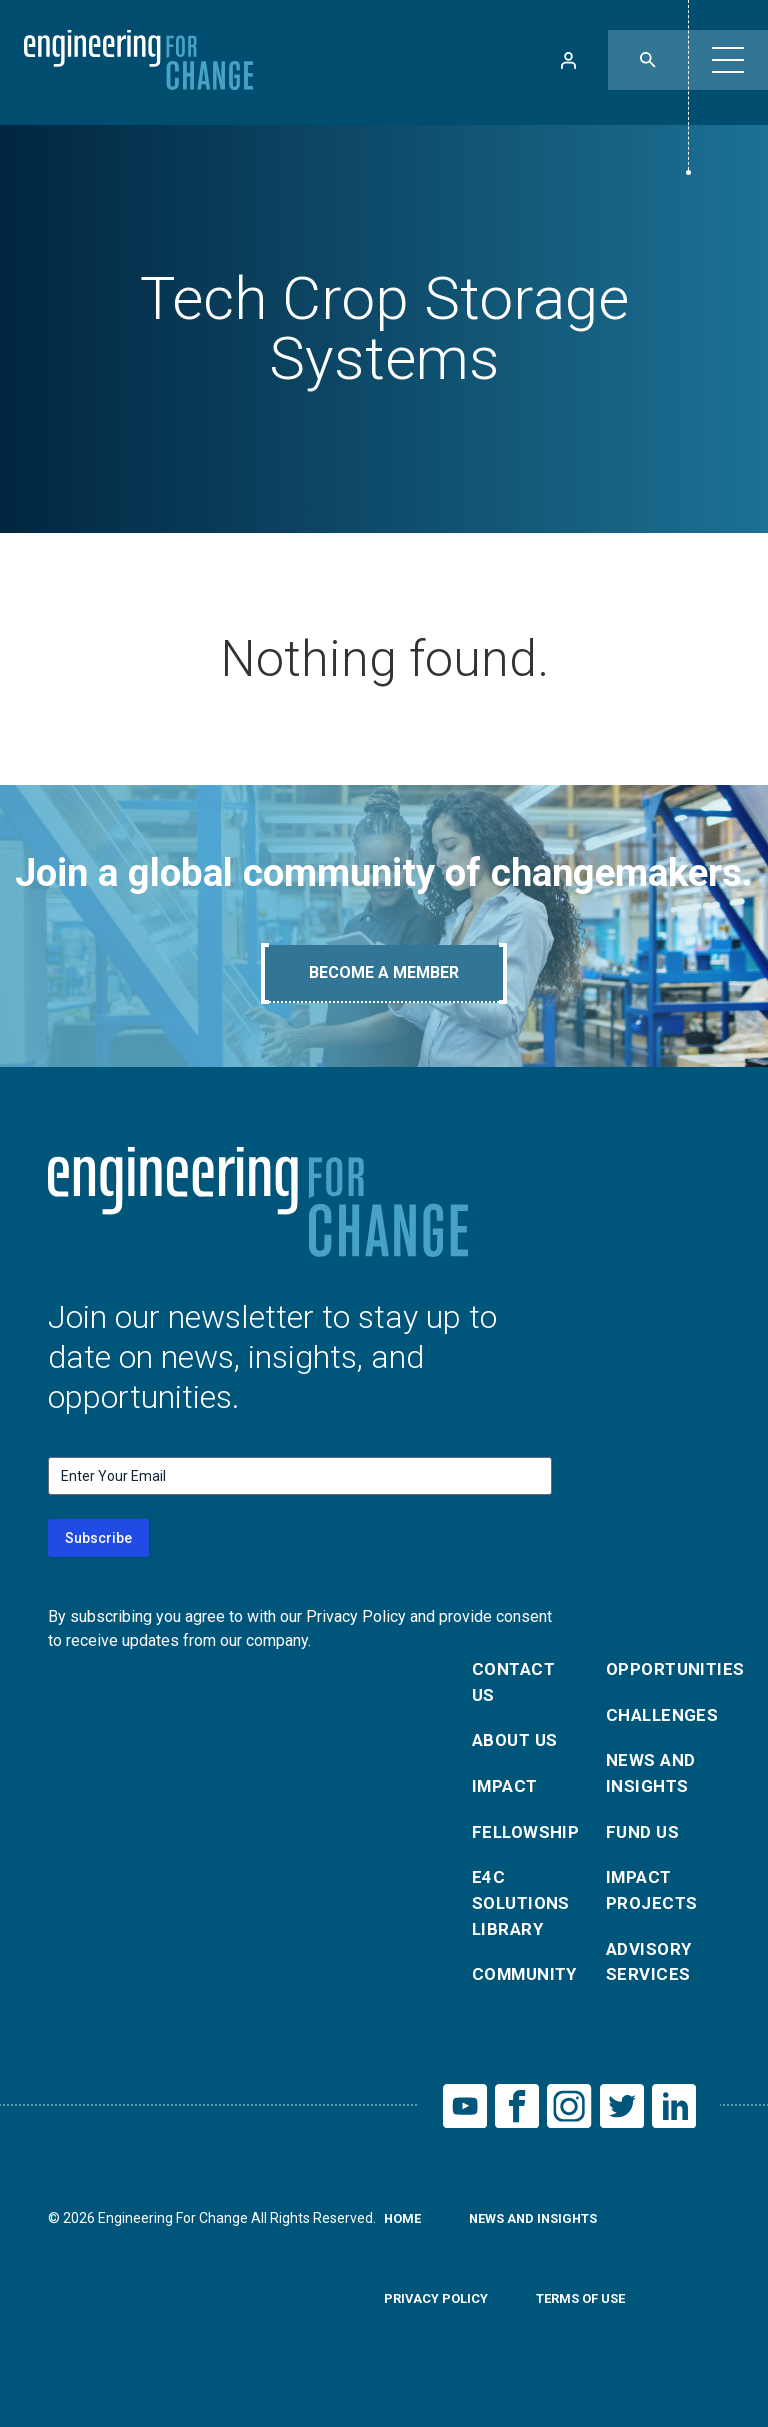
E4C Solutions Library (525, 1918)
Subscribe (98, 1538)
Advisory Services (651, 1980)
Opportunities (661, 1670)
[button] (728, 60)
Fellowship (527, 1842)
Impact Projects (654, 1904)
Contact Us (516, 1684)
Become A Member (384, 972)
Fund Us (644, 1842)
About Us (518, 1746)
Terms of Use (593, 2325)
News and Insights (653, 1780)
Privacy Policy (439, 2325)
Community (527, 1994)
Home (404, 2245)
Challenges (661, 1718)
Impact (507, 1794)
